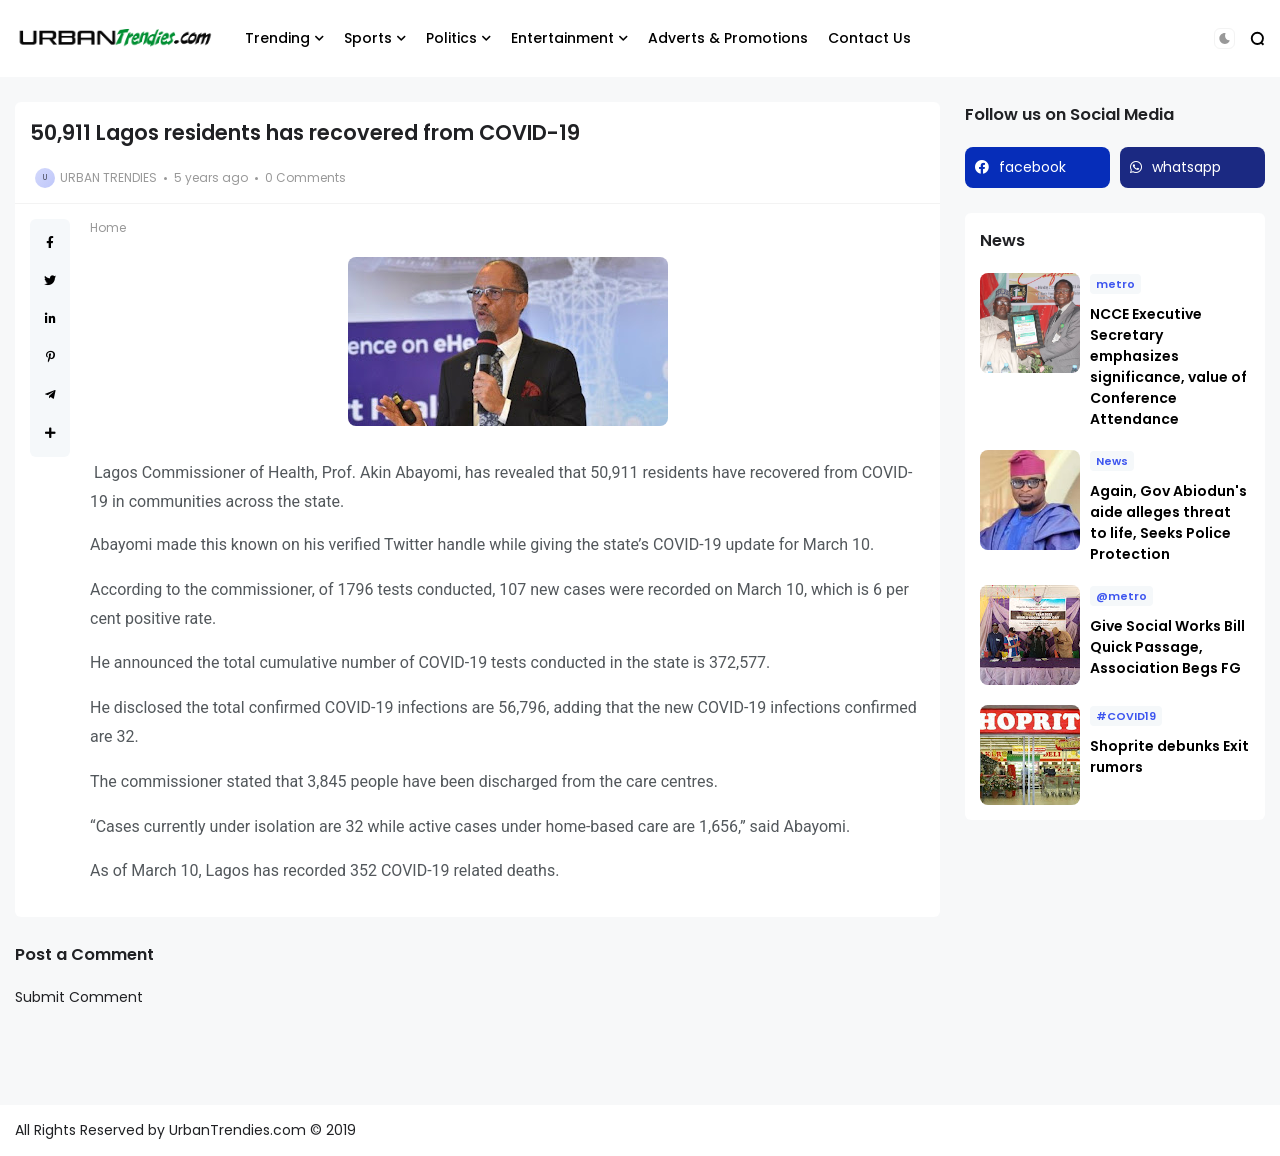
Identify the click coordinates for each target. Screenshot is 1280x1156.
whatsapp (1186, 167)
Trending (277, 38)
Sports (368, 38)
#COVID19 (1126, 716)
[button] (1224, 38)
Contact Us (869, 38)
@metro (1121, 596)
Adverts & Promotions (728, 38)
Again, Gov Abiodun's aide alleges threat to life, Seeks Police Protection (1168, 522)
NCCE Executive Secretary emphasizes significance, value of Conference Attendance (1168, 366)
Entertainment (562, 38)
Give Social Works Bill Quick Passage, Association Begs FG (1167, 647)
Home (108, 227)
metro (1115, 284)
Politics (451, 38)
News (1112, 461)
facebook (1032, 167)
